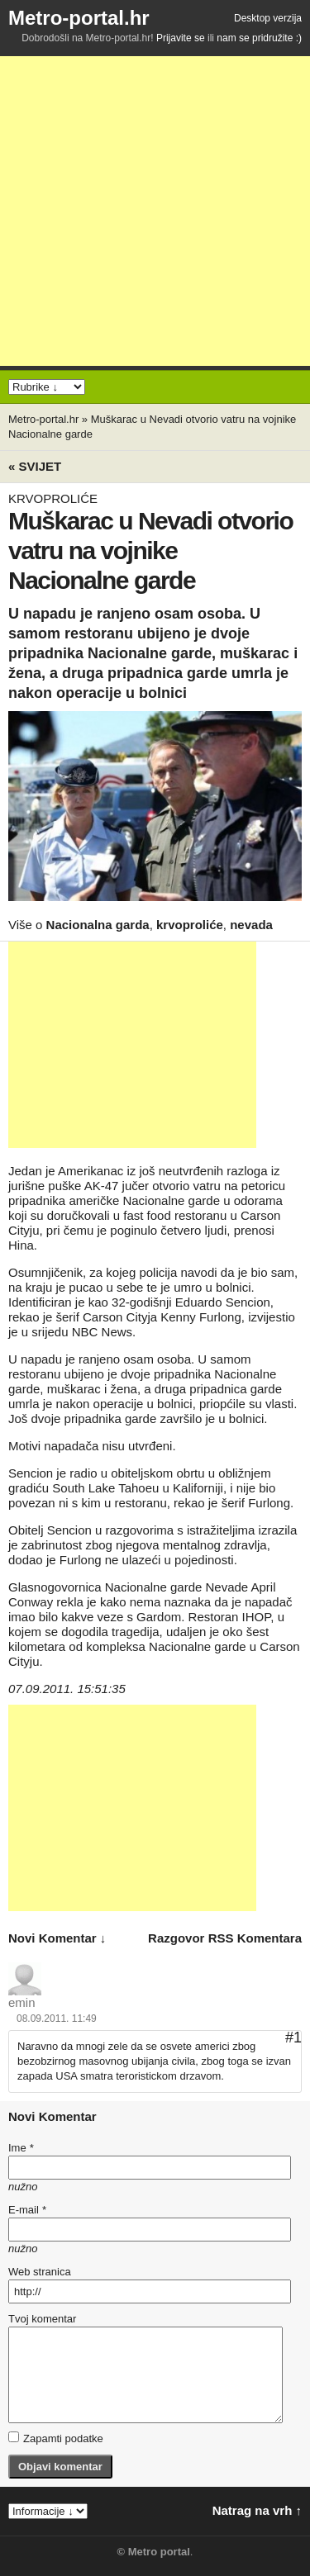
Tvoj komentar (42, 2319)
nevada (251, 925)
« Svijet (34, 466)
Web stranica (39, 2271)
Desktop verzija (268, 18)
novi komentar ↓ (57, 1938)
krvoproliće (189, 925)
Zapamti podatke (55, 2438)
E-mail (27, 2210)
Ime (20, 2148)
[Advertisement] (155, 211)
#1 (293, 2037)
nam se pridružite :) (259, 38)
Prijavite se (180, 38)
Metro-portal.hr (79, 18)
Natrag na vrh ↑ (257, 2510)
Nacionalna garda (98, 925)
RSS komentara (255, 1938)
